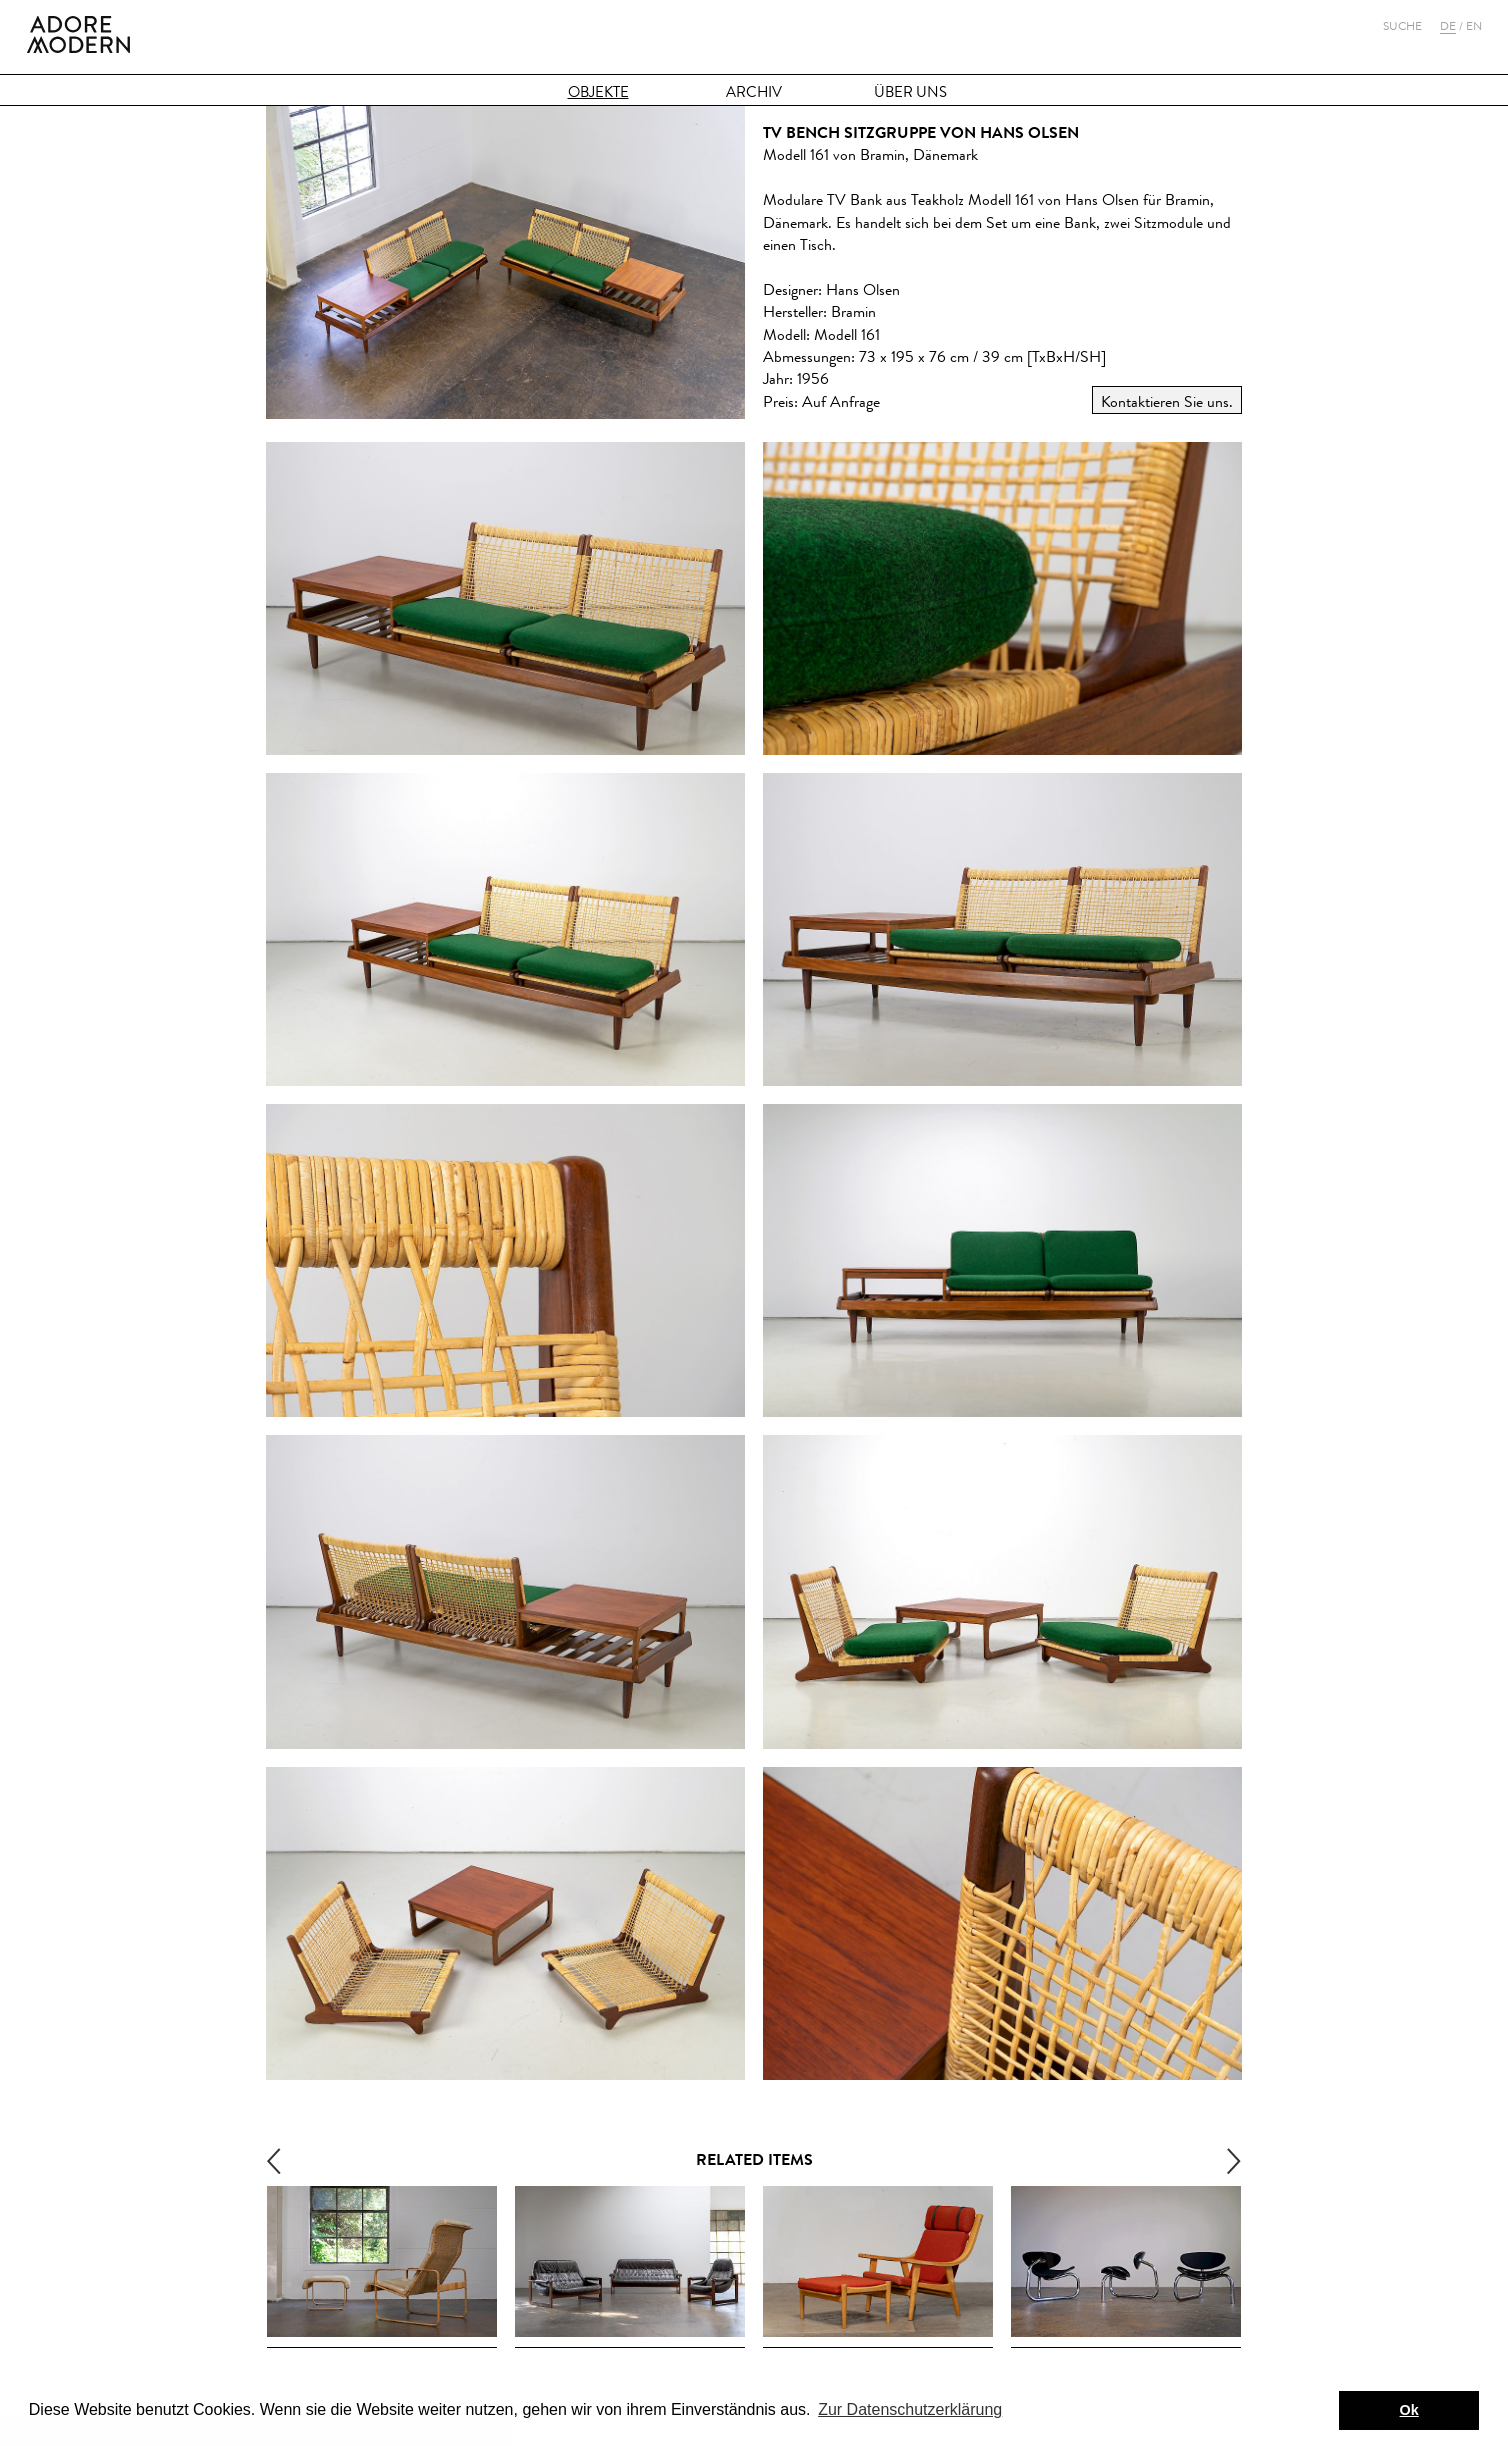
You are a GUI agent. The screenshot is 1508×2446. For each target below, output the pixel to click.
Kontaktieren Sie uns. (1167, 401)
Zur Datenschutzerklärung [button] (910, 2409)
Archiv (754, 92)
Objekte (598, 92)
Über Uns (910, 92)
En (1474, 26)
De (1448, 26)
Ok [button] (1409, 2410)
